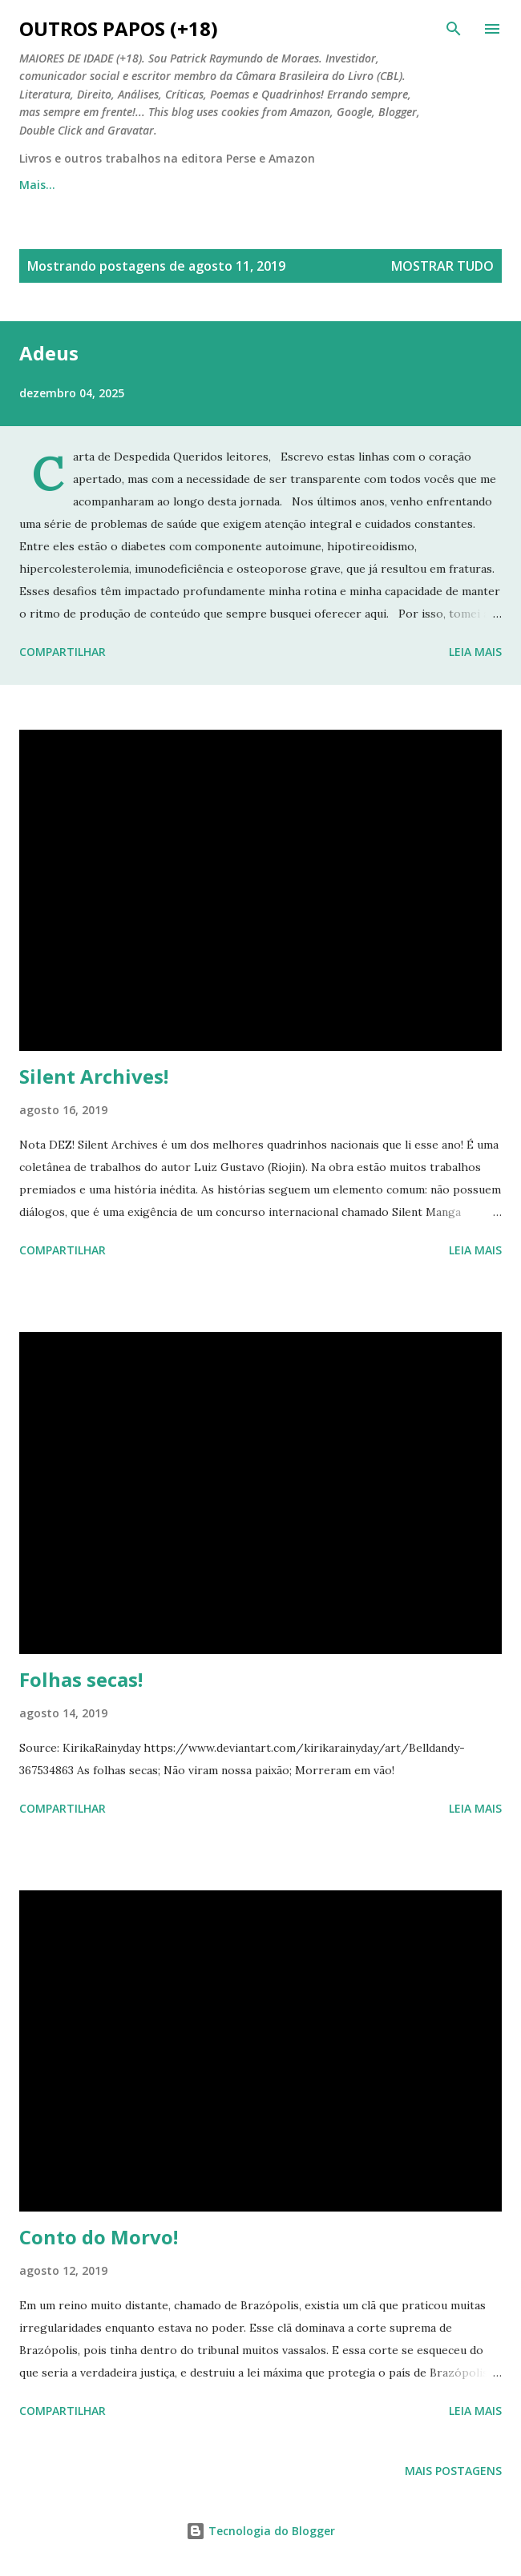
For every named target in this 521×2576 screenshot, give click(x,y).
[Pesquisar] (453, 28)
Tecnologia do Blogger (260, 2530)
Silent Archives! (93, 1076)
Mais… (361, 184)
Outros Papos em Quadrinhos (218, 184)
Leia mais (475, 651)
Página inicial (56, 184)
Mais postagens (453, 2470)
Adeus (49, 353)
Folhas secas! (81, 1679)
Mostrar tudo (442, 266)
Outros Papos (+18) (118, 28)
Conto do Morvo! (98, 2237)
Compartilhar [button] (62, 651)
